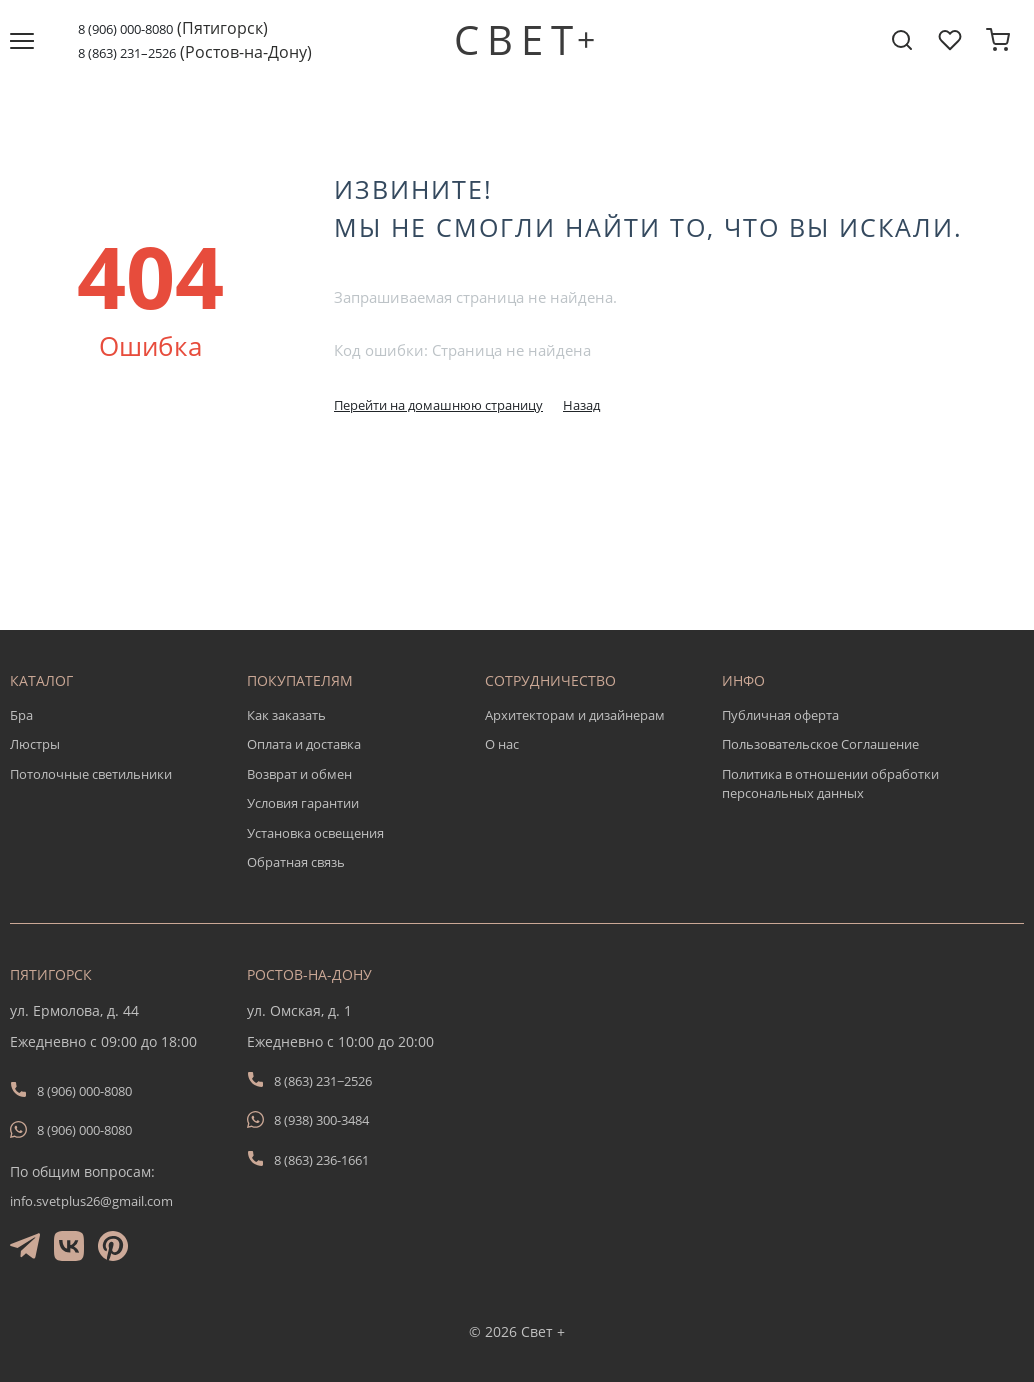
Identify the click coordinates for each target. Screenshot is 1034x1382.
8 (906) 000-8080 (125, 29)
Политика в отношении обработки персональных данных (830, 784)
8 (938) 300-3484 (321, 1120)
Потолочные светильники (91, 774)
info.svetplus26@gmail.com (91, 1201)
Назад (581, 405)
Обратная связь (296, 862)
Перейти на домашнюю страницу (438, 405)
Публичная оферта (780, 715)
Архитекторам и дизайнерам (575, 715)
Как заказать (286, 715)
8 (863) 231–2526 (127, 53)
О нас (502, 744)
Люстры (35, 744)
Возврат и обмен (299, 774)
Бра (21, 715)
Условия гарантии (303, 803)
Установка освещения (315, 833)
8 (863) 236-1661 (321, 1160)
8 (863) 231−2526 (323, 1081)
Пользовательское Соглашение (820, 744)
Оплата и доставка (304, 744)
